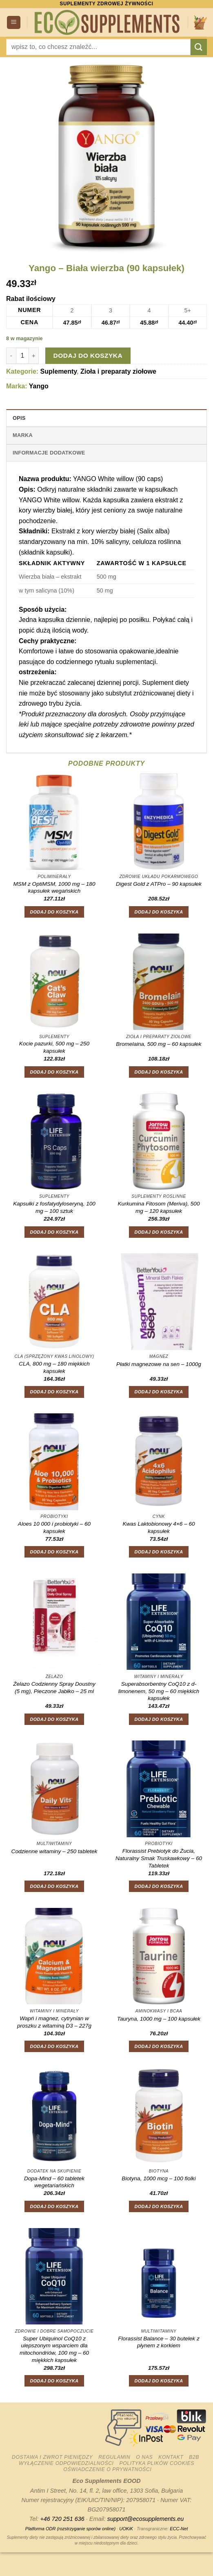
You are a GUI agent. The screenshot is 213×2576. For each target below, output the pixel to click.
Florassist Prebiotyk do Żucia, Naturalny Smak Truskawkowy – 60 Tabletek (158, 1858)
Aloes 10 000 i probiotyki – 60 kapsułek (54, 1527)
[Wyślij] (199, 47)
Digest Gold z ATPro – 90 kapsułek (159, 884)
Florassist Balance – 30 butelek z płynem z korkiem (158, 2342)
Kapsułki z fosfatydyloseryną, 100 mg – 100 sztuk (54, 1207)
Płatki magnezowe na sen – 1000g (158, 1364)
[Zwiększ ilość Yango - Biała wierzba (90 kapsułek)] (34, 356)
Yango (39, 386)
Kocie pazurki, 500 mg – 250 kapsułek (54, 1047)
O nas (144, 2457)
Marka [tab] (23, 435)
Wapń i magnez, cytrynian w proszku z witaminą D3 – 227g (54, 2022)
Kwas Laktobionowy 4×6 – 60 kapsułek (158, 1527)
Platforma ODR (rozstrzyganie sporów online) (70, 2528)
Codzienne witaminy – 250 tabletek (54, 1851)
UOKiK (126, 2528)
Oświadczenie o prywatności (107, 2469)
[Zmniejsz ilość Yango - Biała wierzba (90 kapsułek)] (11, 356)
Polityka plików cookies (156, 2463)
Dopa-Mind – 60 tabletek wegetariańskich (54, 2182)
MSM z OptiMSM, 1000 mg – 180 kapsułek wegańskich (54, 887)
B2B (194, 2457)
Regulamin (114, 2457)
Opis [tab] (19, 418)
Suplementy (58, 371)
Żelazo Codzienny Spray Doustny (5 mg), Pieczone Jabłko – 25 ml (54, 1687)
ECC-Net (179, 2528)
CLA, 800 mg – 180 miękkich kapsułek (54, 1367)
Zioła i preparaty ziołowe (118, 371)
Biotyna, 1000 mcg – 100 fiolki (158, 2178)
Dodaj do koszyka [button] (54, 911)
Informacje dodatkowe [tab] (49, 453)
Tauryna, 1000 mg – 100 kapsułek (158, 2019)
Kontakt (170, 2457)
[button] (13, 22)
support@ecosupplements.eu (145, 2519)
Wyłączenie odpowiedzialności (66, 2463)
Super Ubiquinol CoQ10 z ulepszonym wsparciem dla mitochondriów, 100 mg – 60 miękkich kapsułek (54, 2349)
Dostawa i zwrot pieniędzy (52, 2457)
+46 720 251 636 (62, 2519)
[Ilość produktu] (22, 356)
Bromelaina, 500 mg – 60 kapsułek (158, 1044)
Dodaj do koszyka (88, 355)
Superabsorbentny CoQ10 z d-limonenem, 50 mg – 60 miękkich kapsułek (159, 1691)
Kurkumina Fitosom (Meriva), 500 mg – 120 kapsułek (159, 1207)
